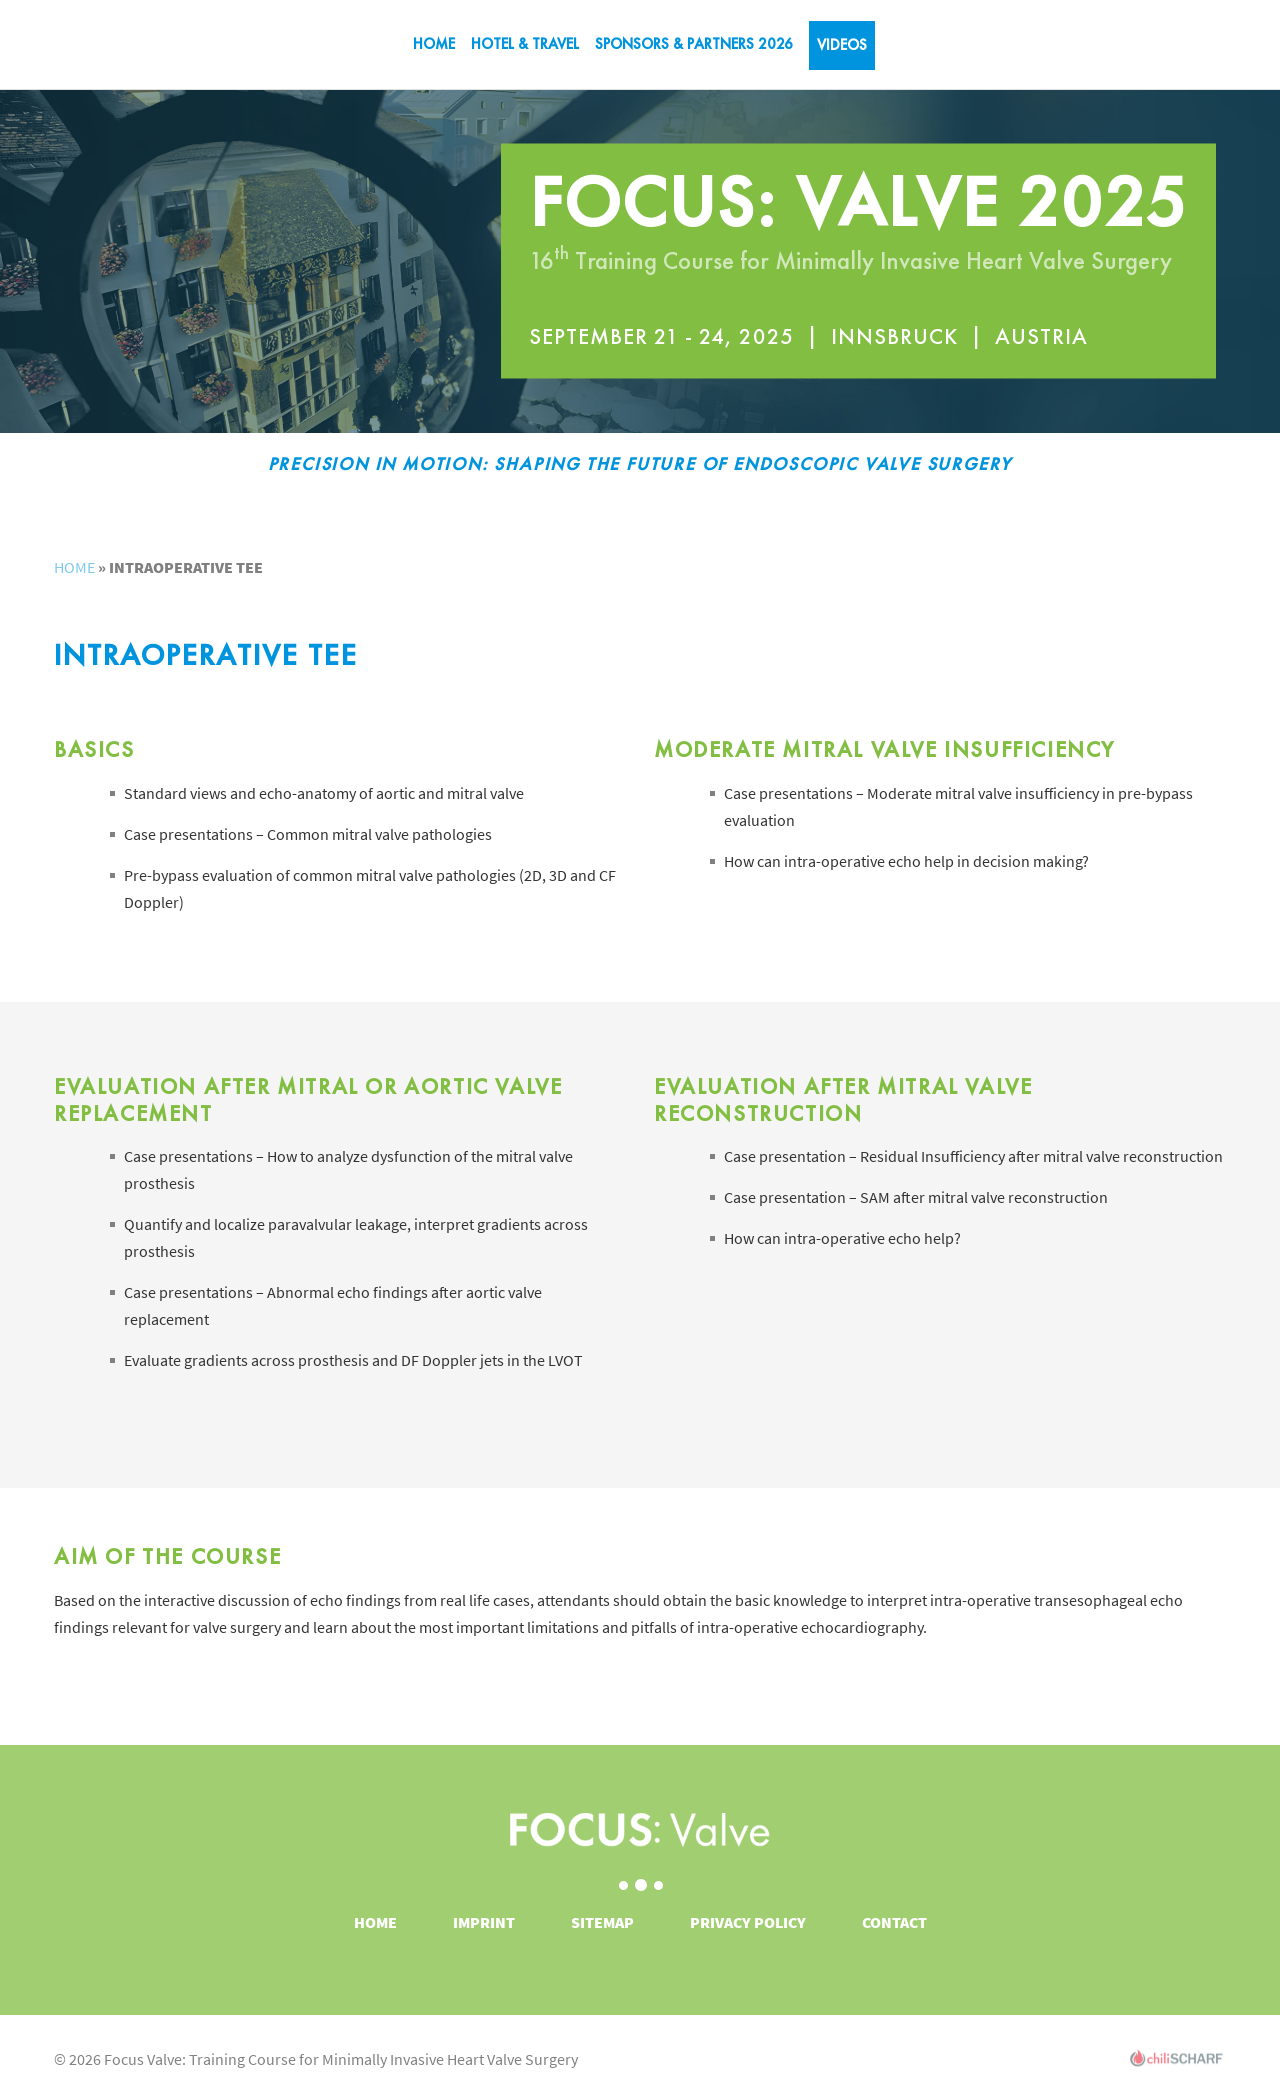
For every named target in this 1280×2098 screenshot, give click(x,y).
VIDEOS (842, 45)
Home (434, 44)
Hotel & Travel (525, 44)
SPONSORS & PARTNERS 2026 (694, 44)
